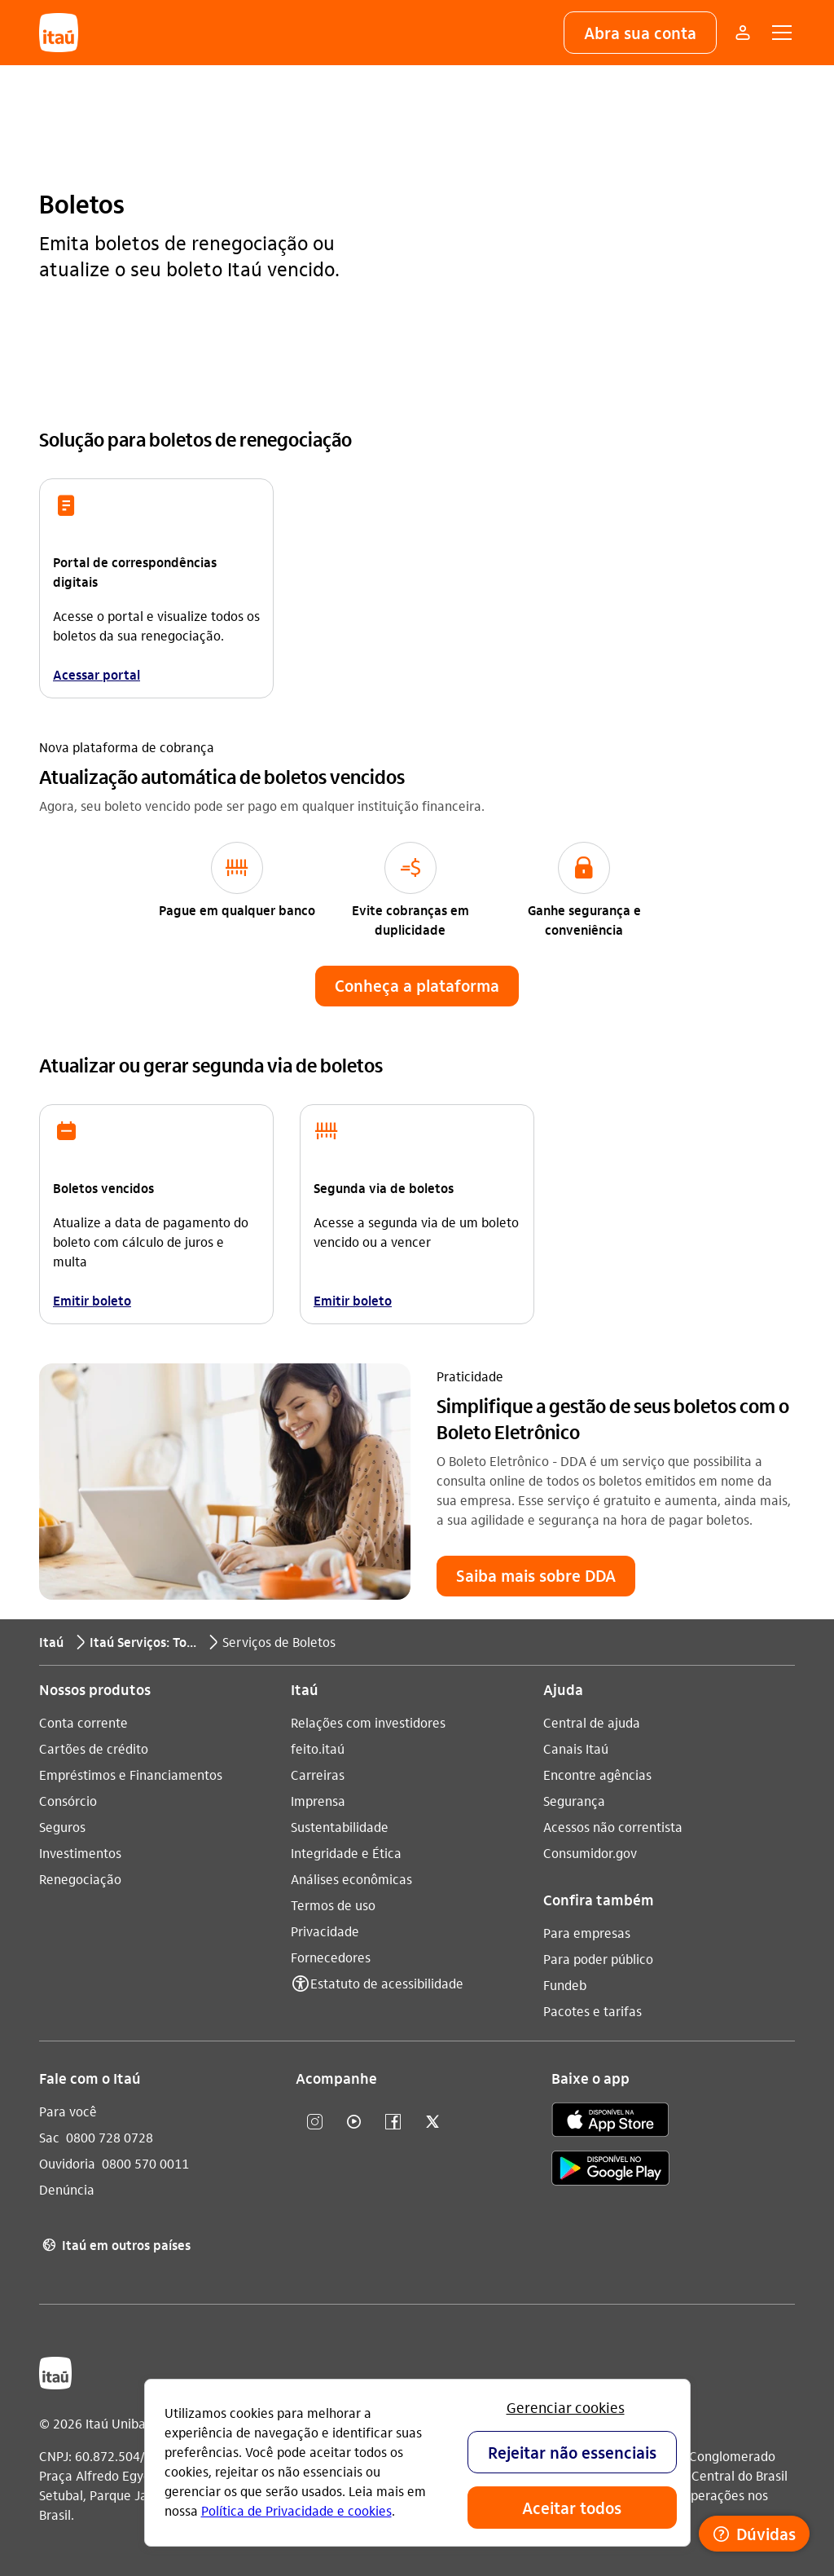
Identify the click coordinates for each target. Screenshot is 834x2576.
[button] (640, 32)
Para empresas (586, 1931)
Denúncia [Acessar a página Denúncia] (66, 2188)
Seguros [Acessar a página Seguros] (62, 1825)
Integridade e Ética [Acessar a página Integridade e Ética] (346, 1851)
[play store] (610, 2170)
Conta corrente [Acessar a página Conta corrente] (83, 1721)
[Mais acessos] (742, 32)
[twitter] (432, 2121)
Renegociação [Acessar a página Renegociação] (80, 1878)
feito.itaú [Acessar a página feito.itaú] (318, 1747)
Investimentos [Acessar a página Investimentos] (80, 1851)
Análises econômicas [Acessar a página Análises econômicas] (351, 1878)
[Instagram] (315, 2121)
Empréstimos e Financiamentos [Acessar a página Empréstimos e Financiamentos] (130, 1773)
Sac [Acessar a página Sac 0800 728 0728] (49, 2136)
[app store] (610, 2121)
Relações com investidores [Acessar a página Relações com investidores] (368, 1721)
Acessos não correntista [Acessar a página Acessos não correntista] (613, 1825)
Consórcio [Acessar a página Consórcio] (68, 1799)
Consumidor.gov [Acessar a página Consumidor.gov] (590, 1851)
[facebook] (393, 2121)
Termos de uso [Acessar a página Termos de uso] (333, 1904)
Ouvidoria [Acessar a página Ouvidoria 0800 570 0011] (67, 2162)
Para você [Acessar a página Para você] (68, 2110)
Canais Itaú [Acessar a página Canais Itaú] (575, 1747)
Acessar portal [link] (96, 673)
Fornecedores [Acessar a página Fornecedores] (331, 1956)
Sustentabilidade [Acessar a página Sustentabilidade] (339, 1825)
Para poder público (598, 1957)
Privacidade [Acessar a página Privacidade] (325, 1930)
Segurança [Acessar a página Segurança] (574, 1799)
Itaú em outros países (115, 2244)
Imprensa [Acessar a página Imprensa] (318, 1799)
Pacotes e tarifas (592, 2010)
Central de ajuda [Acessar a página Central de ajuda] (591, 1721)
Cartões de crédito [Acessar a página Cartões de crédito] (93, 1747)
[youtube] (354, 2121)
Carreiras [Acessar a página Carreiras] (318, 1773)
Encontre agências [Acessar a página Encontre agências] (597, 1773)
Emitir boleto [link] (92, 1299)
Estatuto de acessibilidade (386, 1982)
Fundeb (564, 1984)
